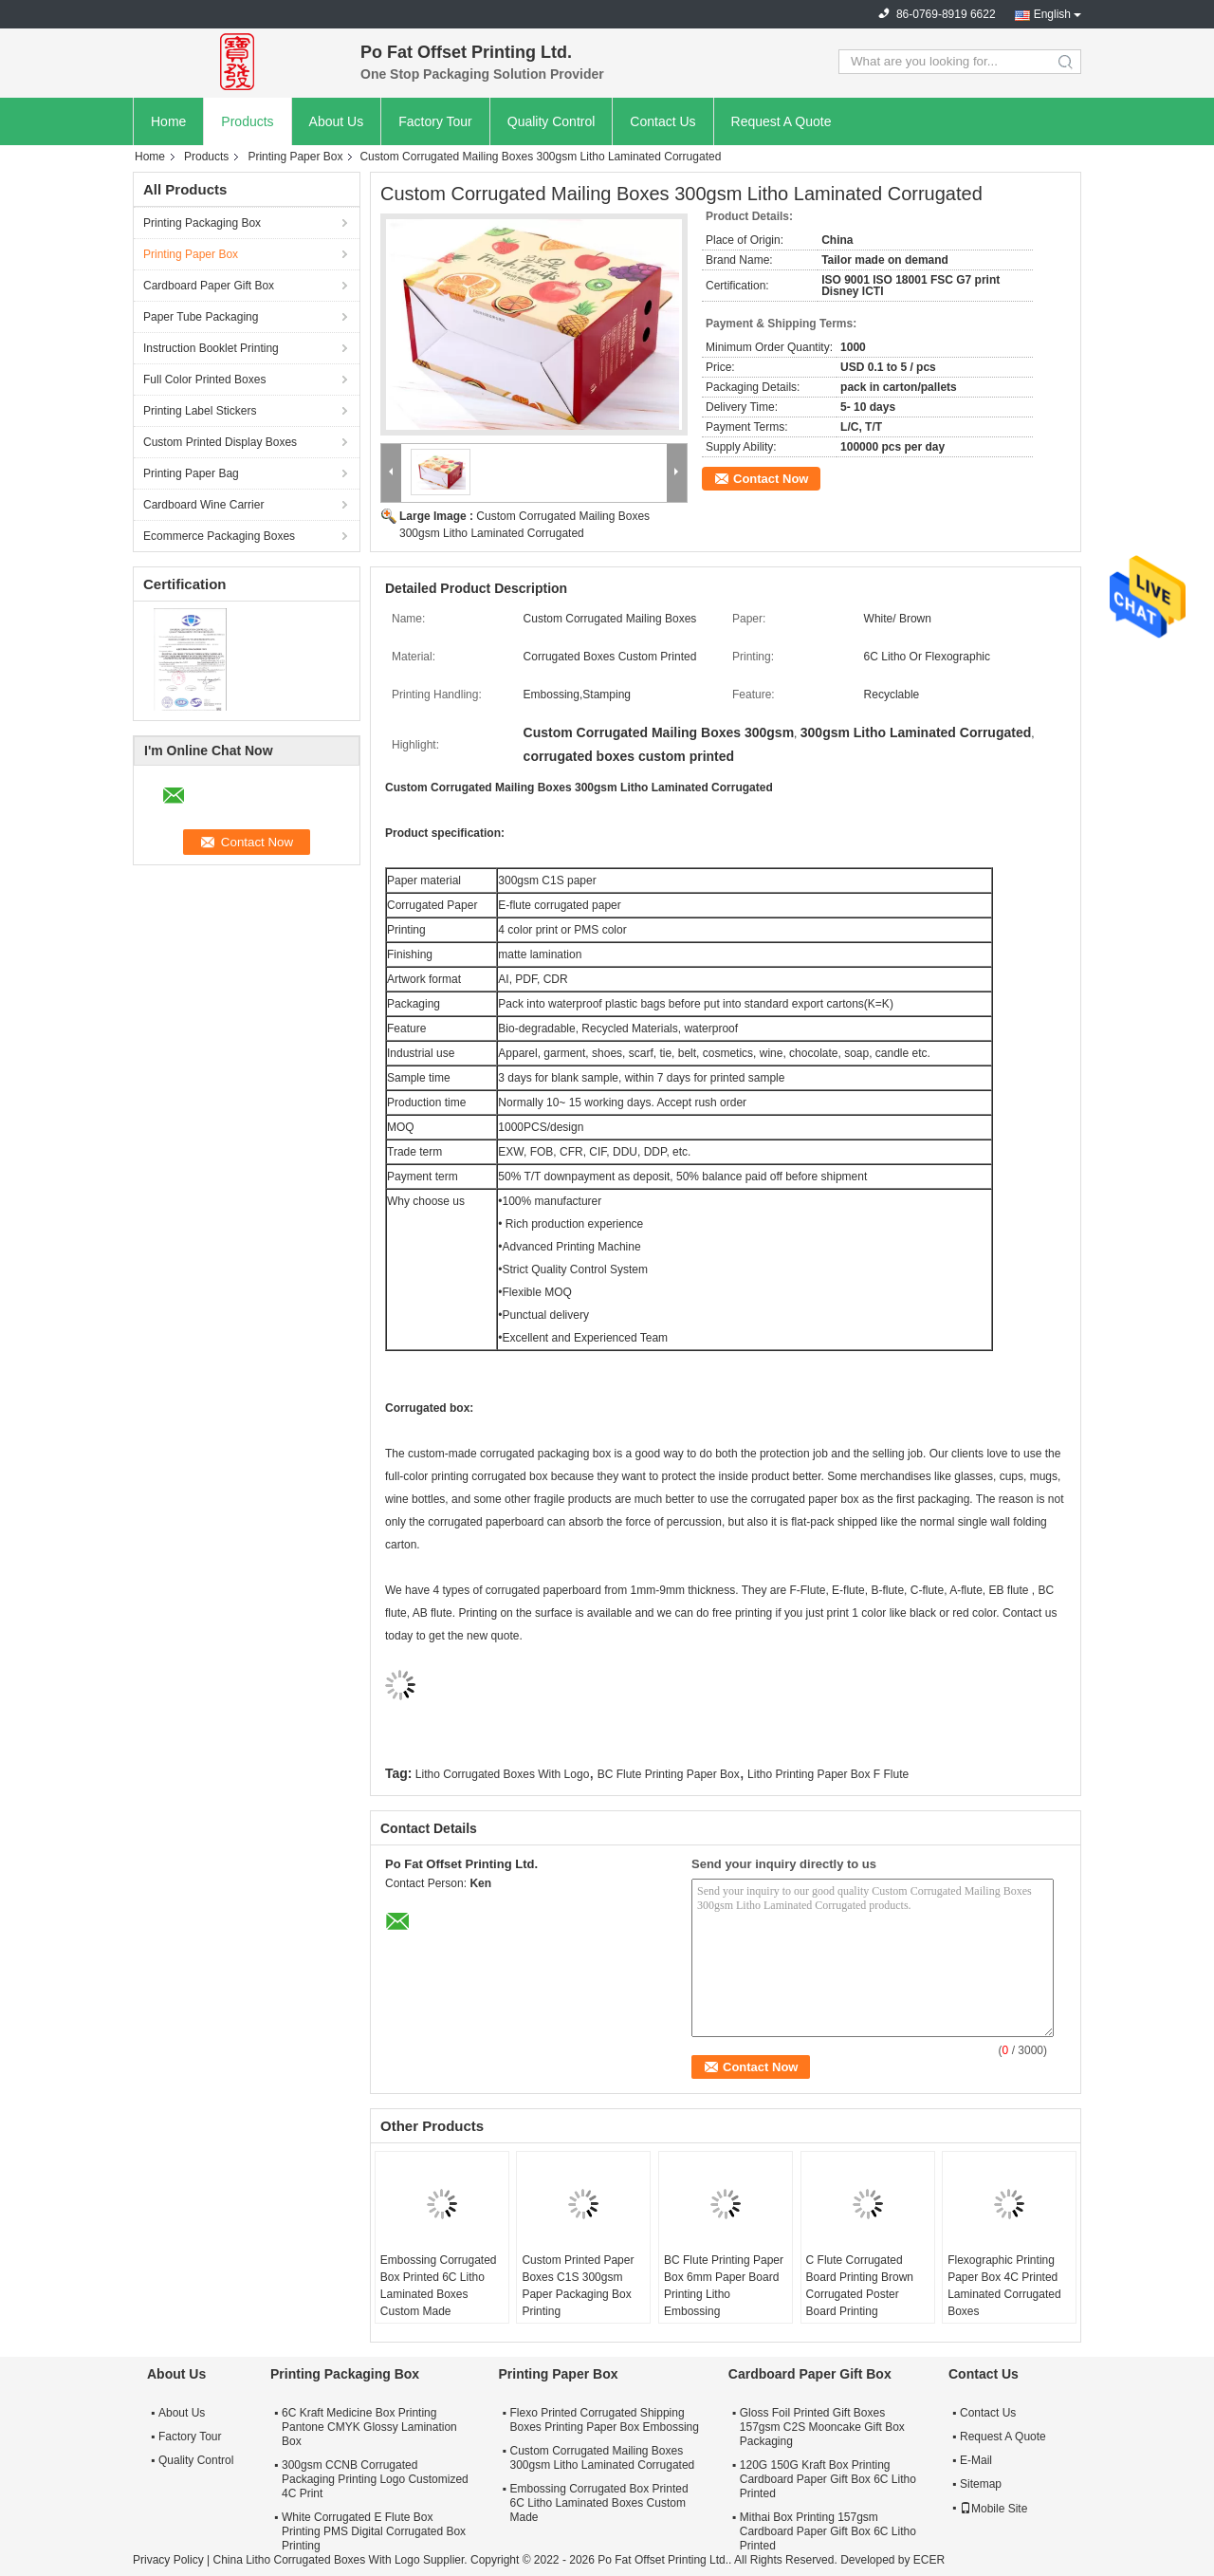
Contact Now (770, 479)
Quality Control (551, 121)
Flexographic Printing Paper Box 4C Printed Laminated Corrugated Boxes (1003, 2285)
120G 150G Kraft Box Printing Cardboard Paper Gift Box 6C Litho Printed (828, 2479)
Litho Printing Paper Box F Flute (828, 1774)
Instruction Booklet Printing (211, 348)
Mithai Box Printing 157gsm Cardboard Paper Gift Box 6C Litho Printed (828, 2531)
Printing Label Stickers (199, 410)
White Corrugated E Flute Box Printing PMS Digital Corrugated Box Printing (374, 2531)
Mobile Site (993, 2508)
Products (247, 121)
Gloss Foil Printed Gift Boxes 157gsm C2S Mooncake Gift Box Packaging (822, 2427)
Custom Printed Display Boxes (220, 442)
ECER (929, 2560)
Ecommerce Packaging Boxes (219, 536)
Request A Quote (781, 121)
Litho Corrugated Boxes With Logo (502, 1774)
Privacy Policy (168, 2560)
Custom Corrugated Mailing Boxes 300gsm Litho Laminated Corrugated (601, 2458)
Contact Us (662, 121)
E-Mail (976, 2460)
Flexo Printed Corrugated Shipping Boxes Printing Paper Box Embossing (603, 2420)
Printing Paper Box (295, 156)
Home (168, 121)
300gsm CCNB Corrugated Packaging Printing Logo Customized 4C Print (375, 2479)
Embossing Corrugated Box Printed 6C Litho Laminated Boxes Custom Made (438, 2285)
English (1052, 14)
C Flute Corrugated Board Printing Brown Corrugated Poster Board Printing (859, 2285)
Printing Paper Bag (191, 473)
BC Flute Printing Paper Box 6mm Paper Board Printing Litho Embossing (723, 2285)
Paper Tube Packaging (200, 317)
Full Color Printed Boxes (204, 379)
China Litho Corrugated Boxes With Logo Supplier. (341, 2560)
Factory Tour (435, 121)
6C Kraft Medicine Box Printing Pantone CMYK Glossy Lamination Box (369, 2427)
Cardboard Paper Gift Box (208, 285)
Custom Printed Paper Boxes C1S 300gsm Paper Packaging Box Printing (578, 2285)
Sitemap (981, 2484)
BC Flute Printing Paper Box (669, 1774)
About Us (336, 121)
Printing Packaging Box (202, 223)
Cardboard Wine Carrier (203, 504)
